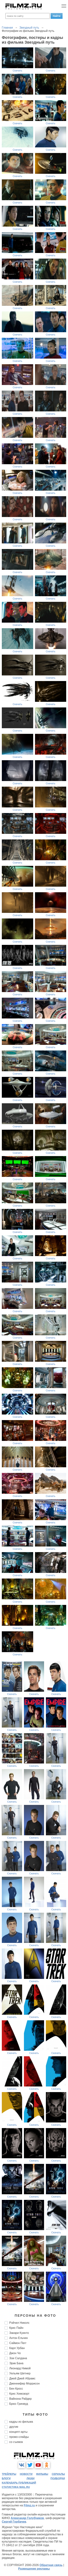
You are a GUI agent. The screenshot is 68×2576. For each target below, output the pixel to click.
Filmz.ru (29, 2505)
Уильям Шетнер (19, 2373)
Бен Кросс (16, 2388)
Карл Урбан (17, 2348)
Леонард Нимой (20, 2368)
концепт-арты (18, 2431)
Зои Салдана (18, 2358)
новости (26, 2474)
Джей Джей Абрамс (22, 2378)
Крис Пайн (16, 2327)
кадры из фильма (21, 2421)
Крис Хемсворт (19, 2393)
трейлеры (9, 2474)
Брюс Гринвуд (18, 2403)
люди (30, 2478)
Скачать (17, 70)
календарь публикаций (19, 2482)
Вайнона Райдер (20, 2398)
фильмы (42, 2474)
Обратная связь (51, 2565)
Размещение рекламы (34, 2568)
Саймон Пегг (17, 2343)
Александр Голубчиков (27, 2518)
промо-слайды (19, 2436)
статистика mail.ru (16, 2487)
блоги (6, 2478)
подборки (57, 2478)
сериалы (58, 2474)
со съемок (16, 2441)
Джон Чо (15, 2353)
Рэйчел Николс (19, 2322)
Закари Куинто (19, 2332)
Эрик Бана (16, 2363)
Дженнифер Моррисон (24, 2383)
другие (13, 2426)
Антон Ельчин (18, 2337)
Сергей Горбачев (14, 2521)
